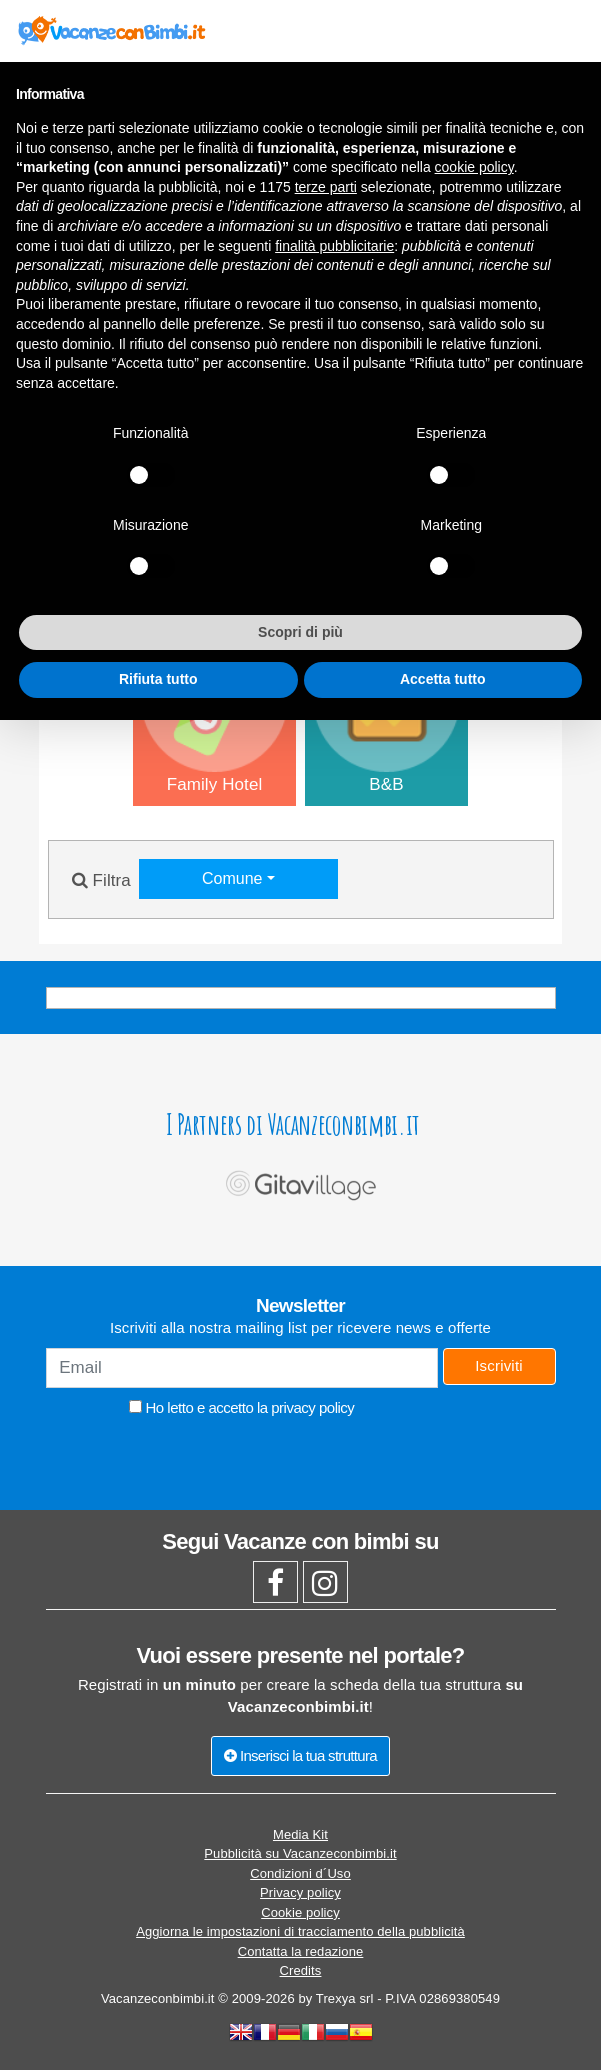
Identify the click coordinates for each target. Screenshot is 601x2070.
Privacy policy (300, 1892)
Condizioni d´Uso (300, 1873)
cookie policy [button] (474, 167)
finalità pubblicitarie (334, 246)
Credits (301, 1970)
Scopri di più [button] (300, 632)
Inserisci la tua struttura (300, 1755)
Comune (234, 878)
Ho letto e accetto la (241, 1407)
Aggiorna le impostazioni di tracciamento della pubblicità (300, 1931)
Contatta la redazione (301, 1951)
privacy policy (312, 1407)
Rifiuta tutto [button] (158, 679)
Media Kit (300, 1834)
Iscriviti (499, 1365)
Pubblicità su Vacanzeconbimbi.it (300, 1853)
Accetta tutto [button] (443, 679)
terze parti (326, 187)
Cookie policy (300, 1912)
